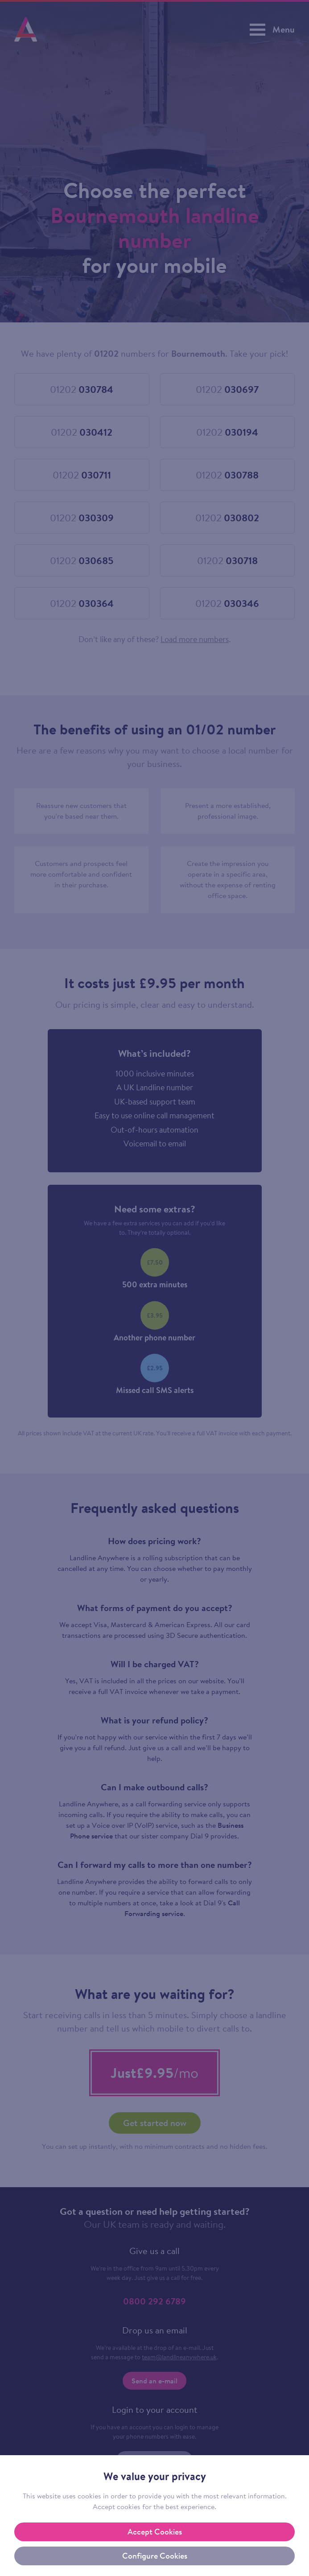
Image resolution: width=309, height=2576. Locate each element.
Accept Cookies (155, 2531)
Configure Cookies (154, 2555)
